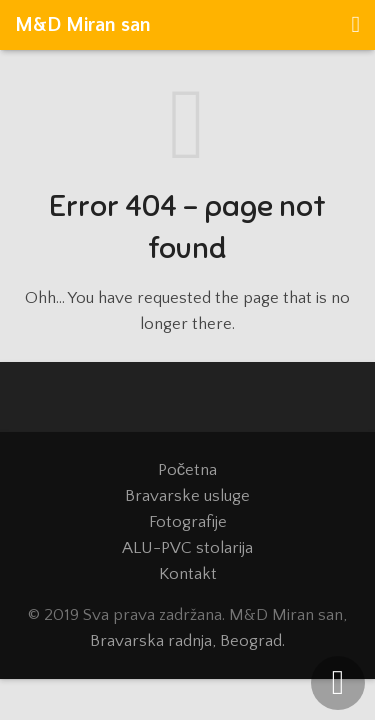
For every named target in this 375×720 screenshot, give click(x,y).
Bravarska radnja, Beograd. (187, 641)
